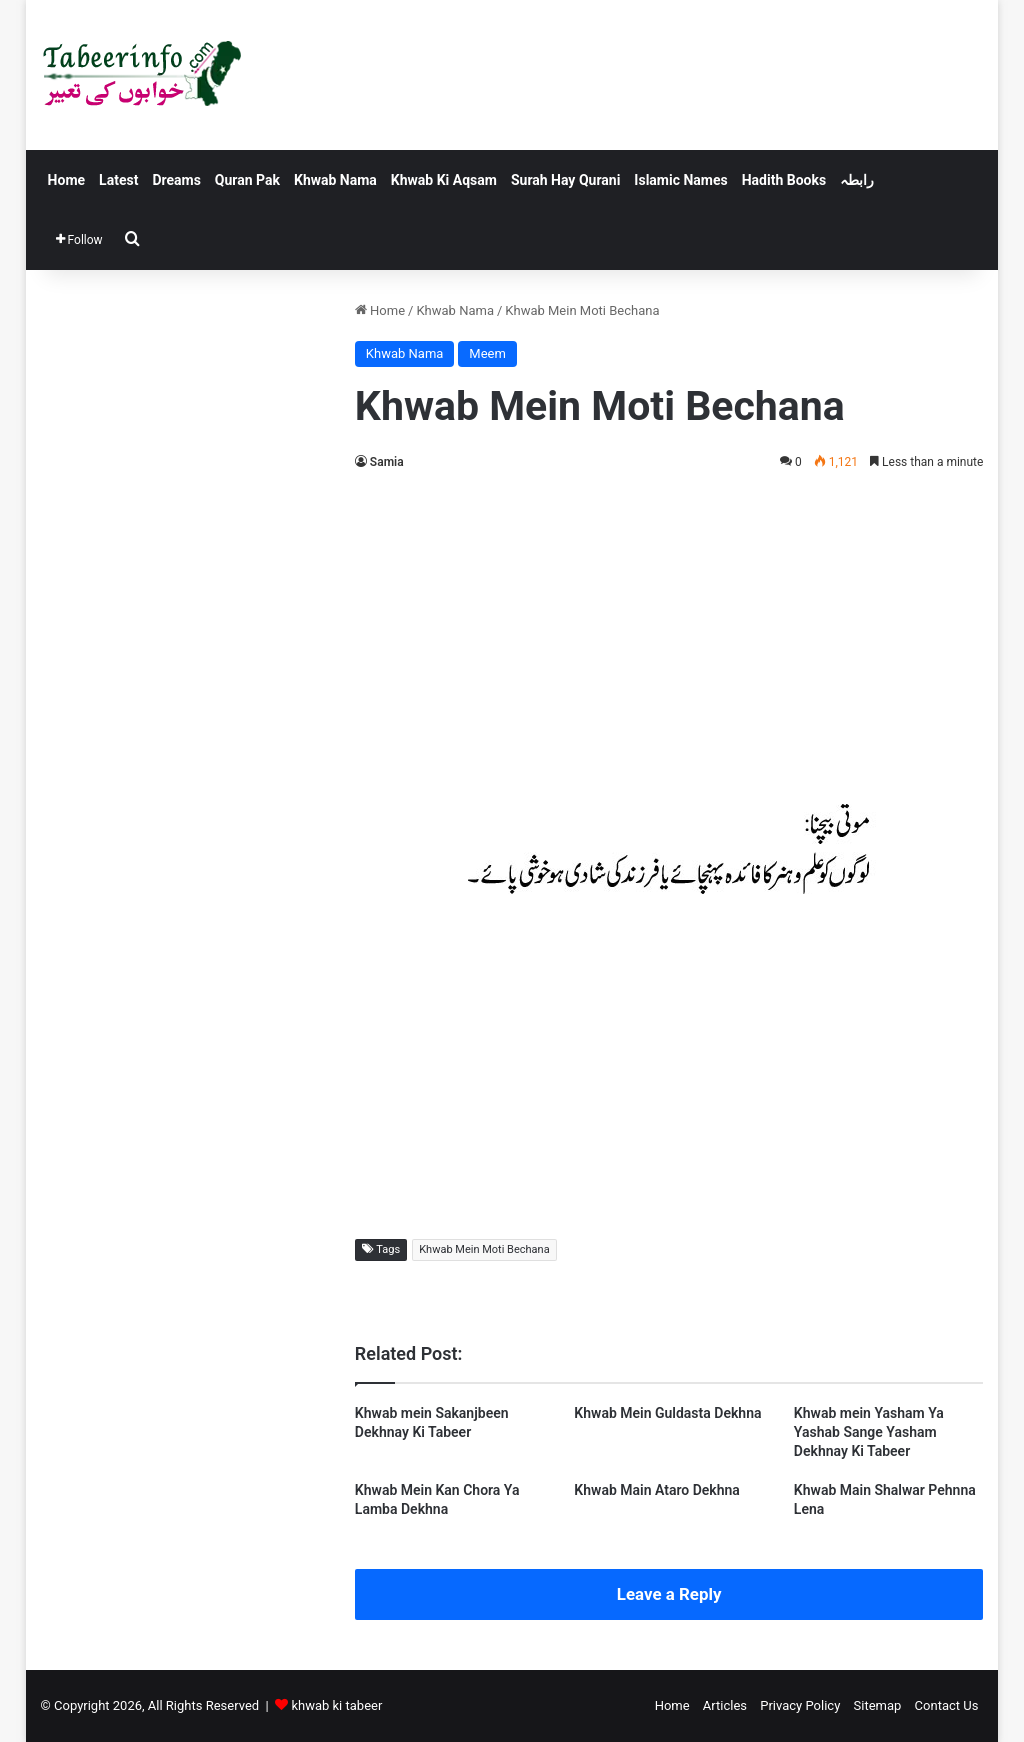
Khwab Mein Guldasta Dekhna (667, 1413)
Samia (387, 462)
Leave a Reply (669, 1594)
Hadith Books (784, 180)
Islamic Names (680, 180)
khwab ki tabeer (336, 1705)
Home (66, 180)
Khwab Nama (335, 180)
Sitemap (878, 1705)
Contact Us (947, 1705)
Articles (725, 1705)
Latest (118, 180)
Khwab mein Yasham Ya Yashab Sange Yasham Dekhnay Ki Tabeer (869, 1432)
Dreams (176, 180)
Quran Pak (247, 180)
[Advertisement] (669, 634)
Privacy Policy (800, 1705)
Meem (487, 353)
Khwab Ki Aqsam (444, 180)
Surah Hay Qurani (565, 180)
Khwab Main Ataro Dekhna (657, 1490)
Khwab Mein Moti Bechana (484, 1249)
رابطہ (857, 180)
